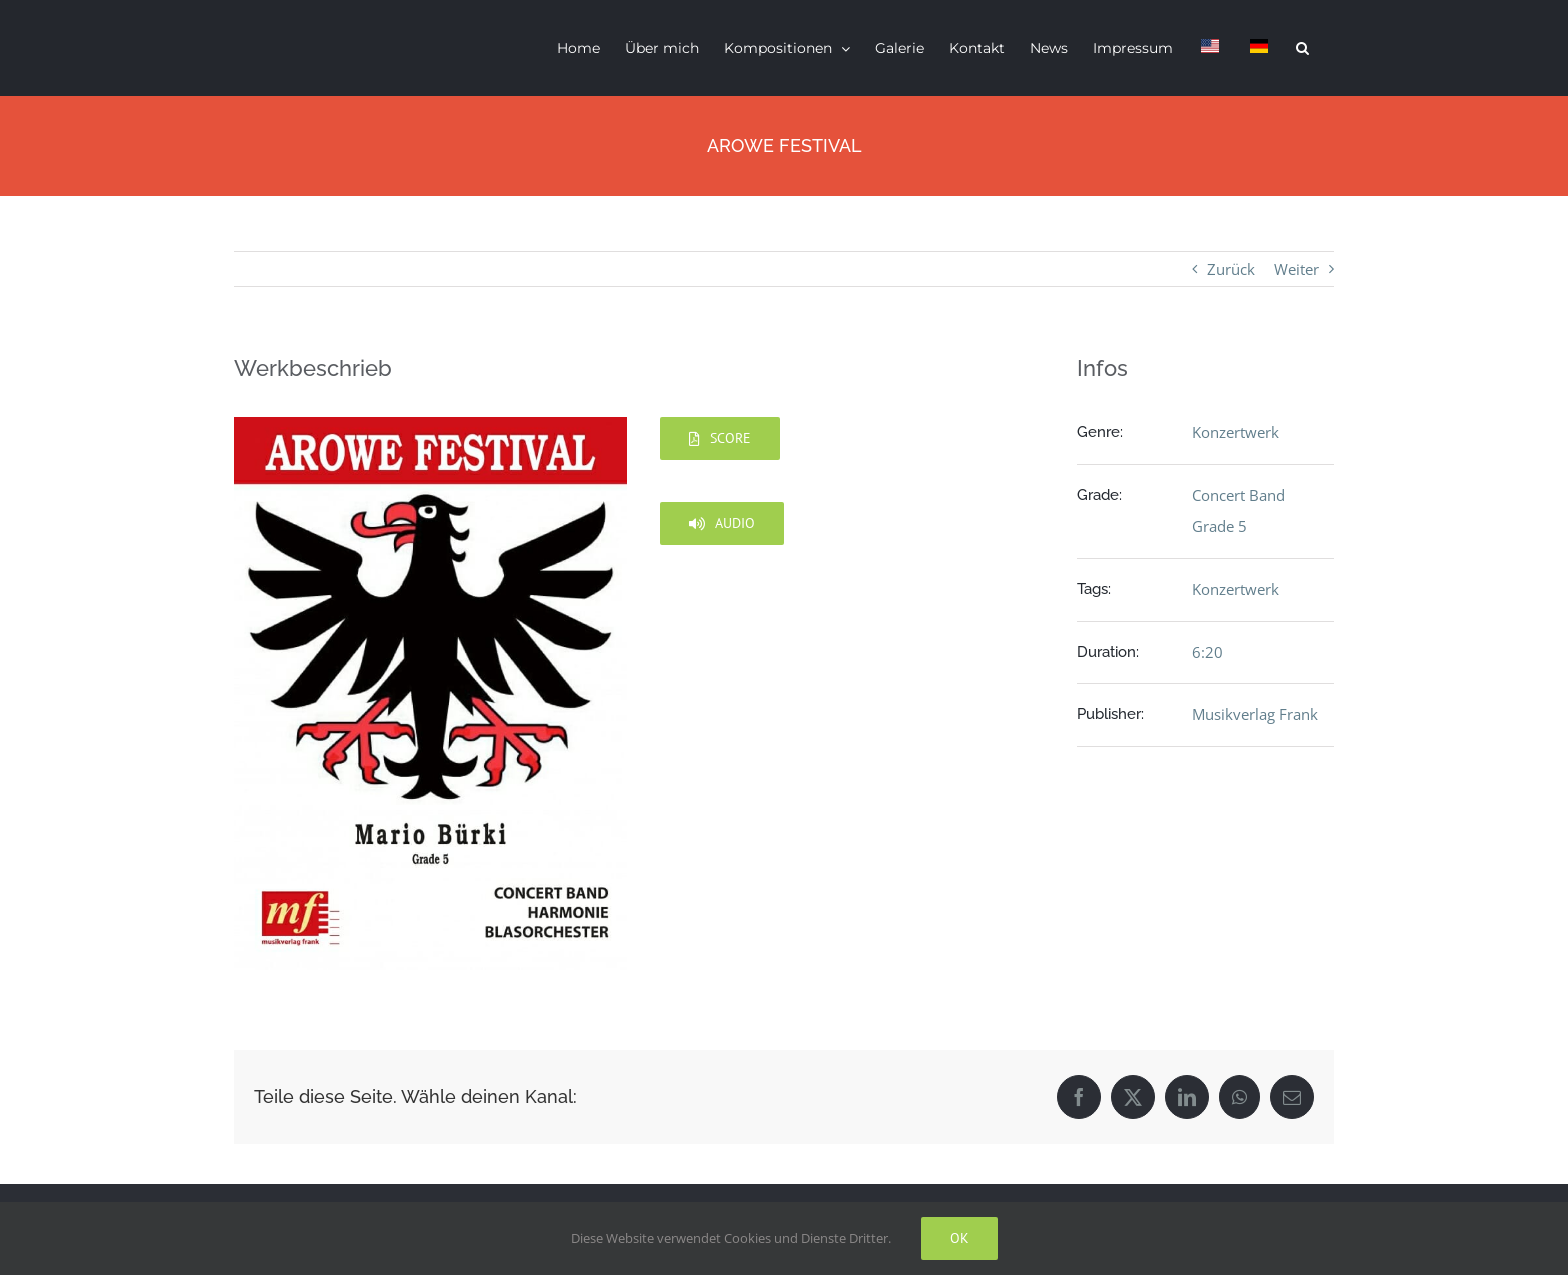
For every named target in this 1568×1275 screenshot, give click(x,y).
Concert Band (1238, 495)
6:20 (1207, 652)
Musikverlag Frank (1255, 714)
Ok (959, 1238)
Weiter (1296, 269)
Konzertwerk (1235, 432)
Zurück (1231, 269)
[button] (1302, 48)
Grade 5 (1219, 526)
